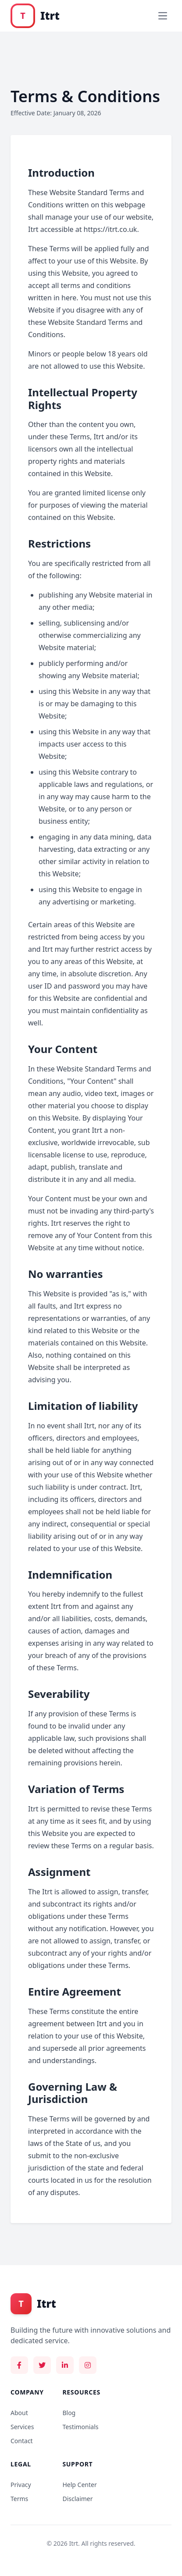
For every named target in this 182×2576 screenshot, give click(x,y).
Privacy (21, 2484)
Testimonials (80, 2427)
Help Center (79, 2484)
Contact (22, 2441)
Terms (19, 2498)
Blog (68, 2413)
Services (22, 2427)
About (19, 2413)
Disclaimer (77, 2498)
